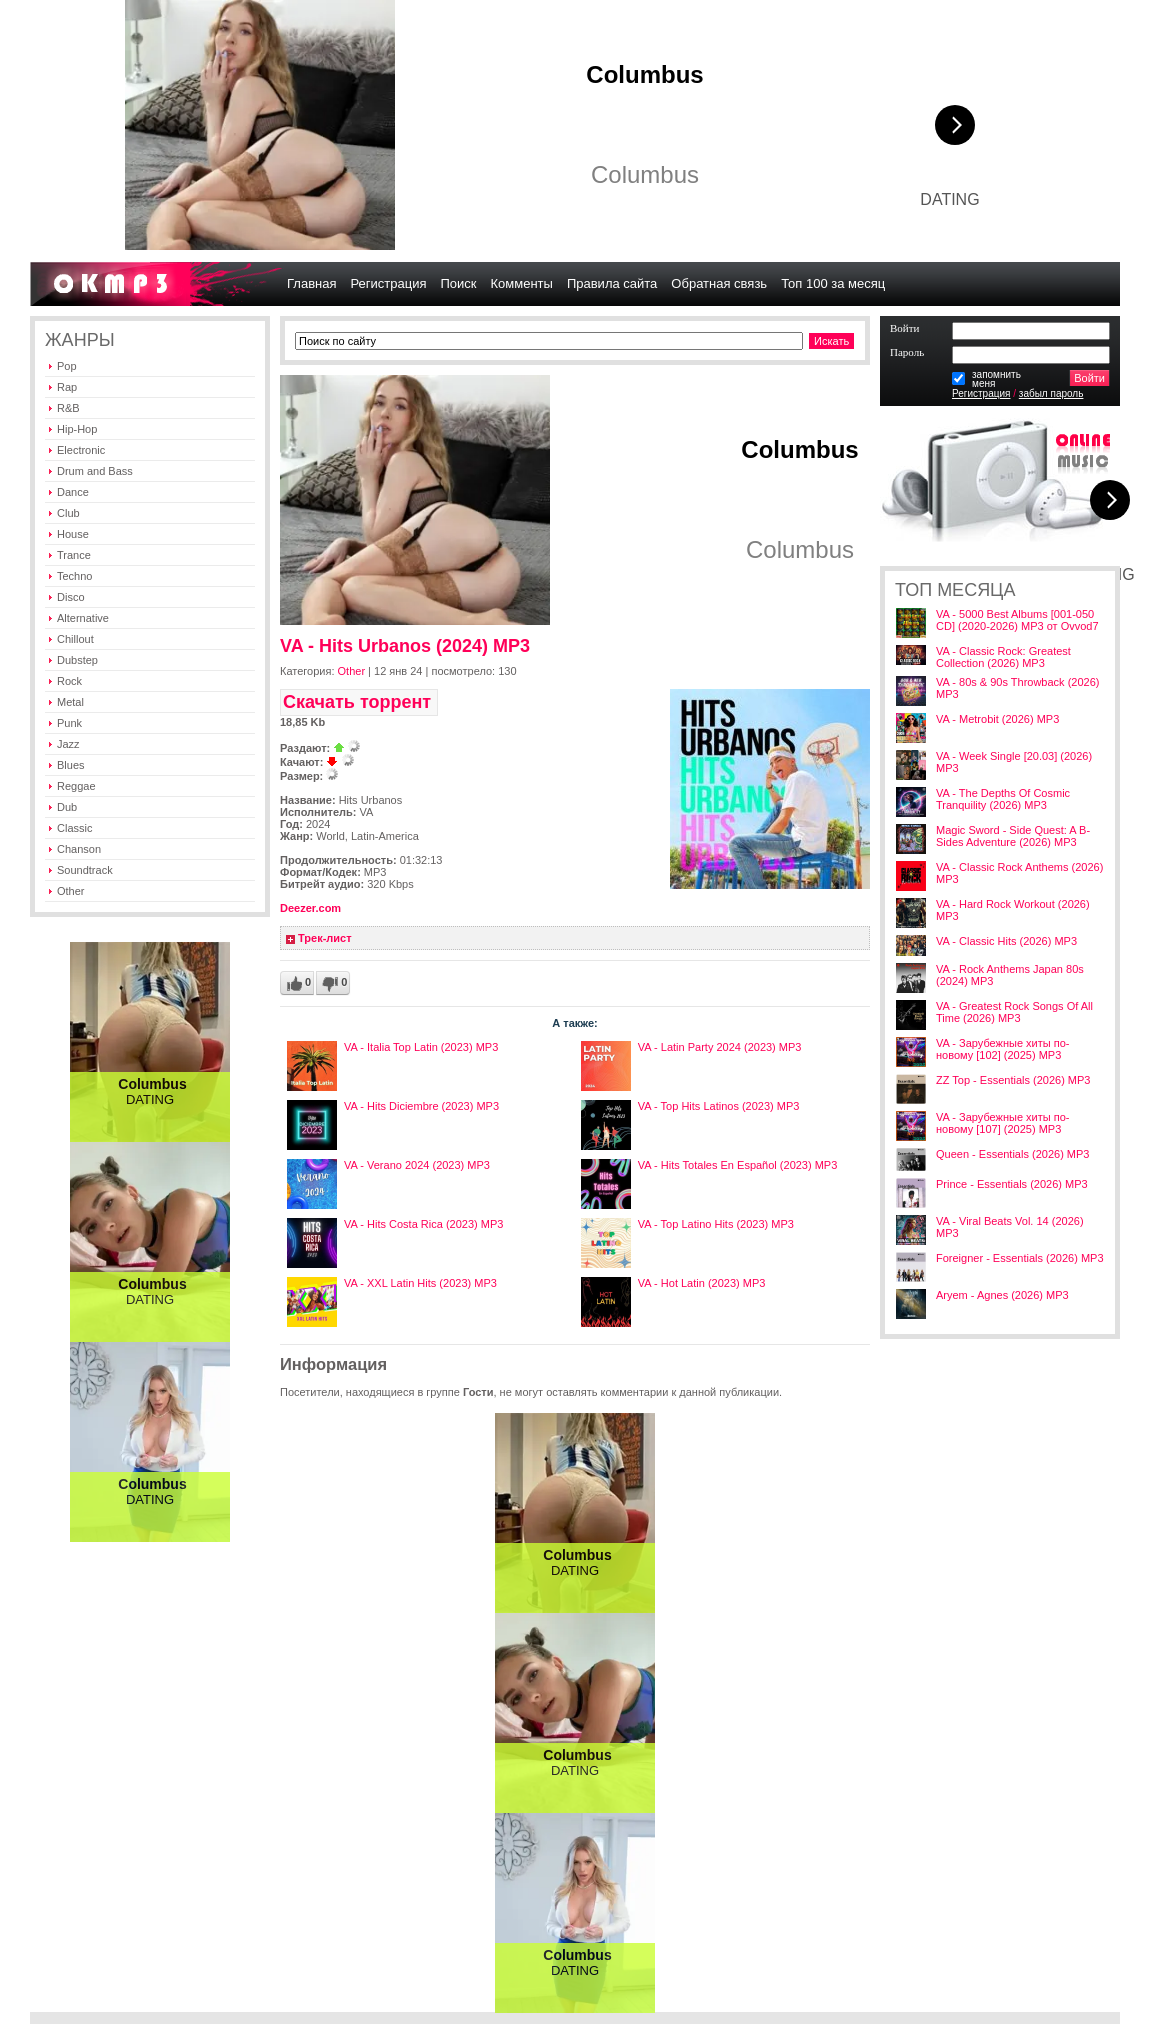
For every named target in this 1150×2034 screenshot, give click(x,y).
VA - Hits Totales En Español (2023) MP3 (738, 1165)
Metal (70, 702)
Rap (67, 387)
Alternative (83, 618)
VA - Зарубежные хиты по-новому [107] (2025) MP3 (1002, 1123)
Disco (71, 597)
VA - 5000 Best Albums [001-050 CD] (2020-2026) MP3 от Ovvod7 (1017, 620)
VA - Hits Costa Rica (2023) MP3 (423, 1224)
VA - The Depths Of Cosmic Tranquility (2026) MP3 (1003, 799)
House (73, 534)
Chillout (75, 639)
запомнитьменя (996, 379)
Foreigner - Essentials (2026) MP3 (1020, 1258)
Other (71, 891)
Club (68, 513)
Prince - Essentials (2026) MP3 (1012, 1184)
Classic (74, 828)
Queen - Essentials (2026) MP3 (1012, 1154)
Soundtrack (85, 870)
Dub (67, 807)
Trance (74, 555)
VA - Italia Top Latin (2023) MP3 (421, 1047)
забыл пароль (1051, 393)
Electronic (81, 450)
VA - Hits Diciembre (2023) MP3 (421, 1106)
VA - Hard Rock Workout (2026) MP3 (1013, 910)
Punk (69, 723)
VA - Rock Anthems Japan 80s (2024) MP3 (1010, 975)
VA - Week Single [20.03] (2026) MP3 (1014, 762)
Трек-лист (325, 938)
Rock (69, 681)
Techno (74, 576)
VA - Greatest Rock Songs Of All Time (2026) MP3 (1014, 1012)
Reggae (76, 786)
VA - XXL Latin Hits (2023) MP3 (420, 1283)
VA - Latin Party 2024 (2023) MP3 (720, 1047)
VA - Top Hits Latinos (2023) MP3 (719, 1106)
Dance (73, 492)
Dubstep (77, 660)
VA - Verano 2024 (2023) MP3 (417, 1165)
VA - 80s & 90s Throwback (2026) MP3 (1017, 688)
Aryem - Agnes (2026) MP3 (1002, 1295)
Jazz (68, 744)
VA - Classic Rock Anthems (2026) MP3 (1019, 873)
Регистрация (981, 393)
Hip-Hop (77, 429)
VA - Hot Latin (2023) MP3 (702, 1283)
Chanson (79, 849)
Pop (67, 366)
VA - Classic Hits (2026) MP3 (1006, 941)
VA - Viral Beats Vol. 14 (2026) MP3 (1010, 1227)
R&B (68, 408)
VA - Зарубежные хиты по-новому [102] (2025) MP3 (1002, 1049)
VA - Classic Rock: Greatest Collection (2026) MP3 (1003, 657)
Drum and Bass (95, 471)
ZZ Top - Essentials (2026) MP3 (1013, 1080)
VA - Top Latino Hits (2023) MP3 (716, 1224)
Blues (71, 765)
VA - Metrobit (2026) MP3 (997, 719)
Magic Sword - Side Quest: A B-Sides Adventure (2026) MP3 (1013, 836)
